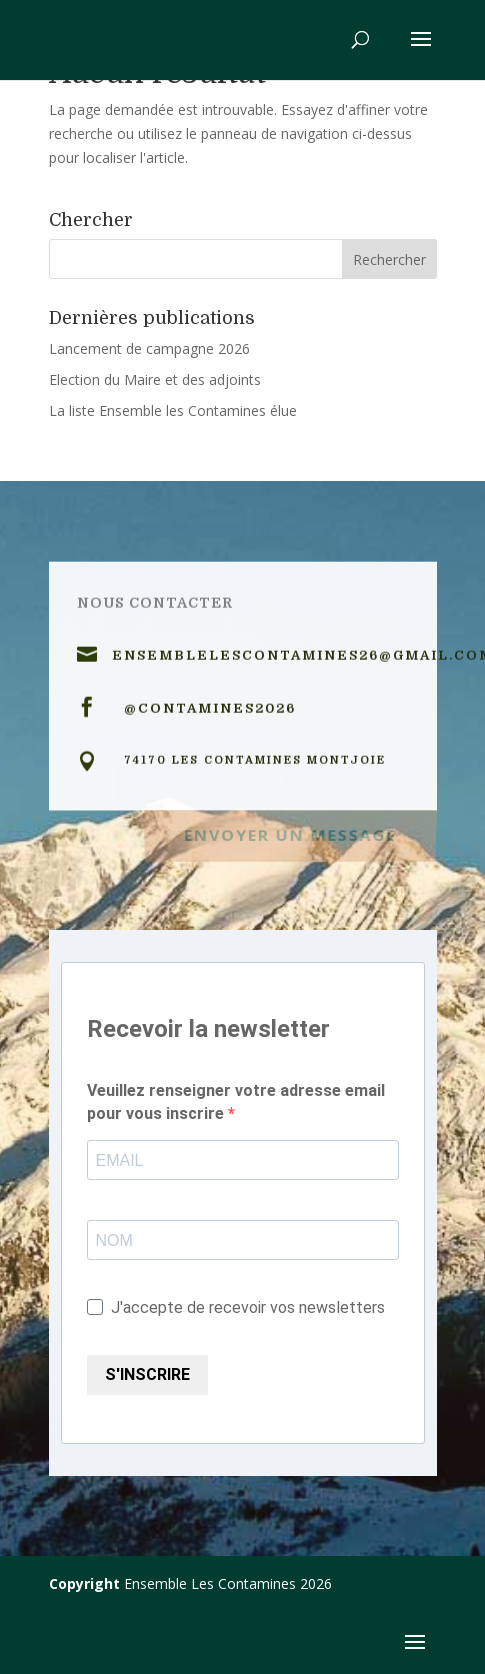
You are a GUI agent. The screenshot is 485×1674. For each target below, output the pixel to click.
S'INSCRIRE (147, 1374)
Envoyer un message (290, 833)
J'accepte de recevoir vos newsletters (236, 1307)
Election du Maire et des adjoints (155, 379)
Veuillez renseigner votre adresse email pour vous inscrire (236, 1102)
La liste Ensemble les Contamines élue (173, 410)
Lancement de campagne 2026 (149, 348)
